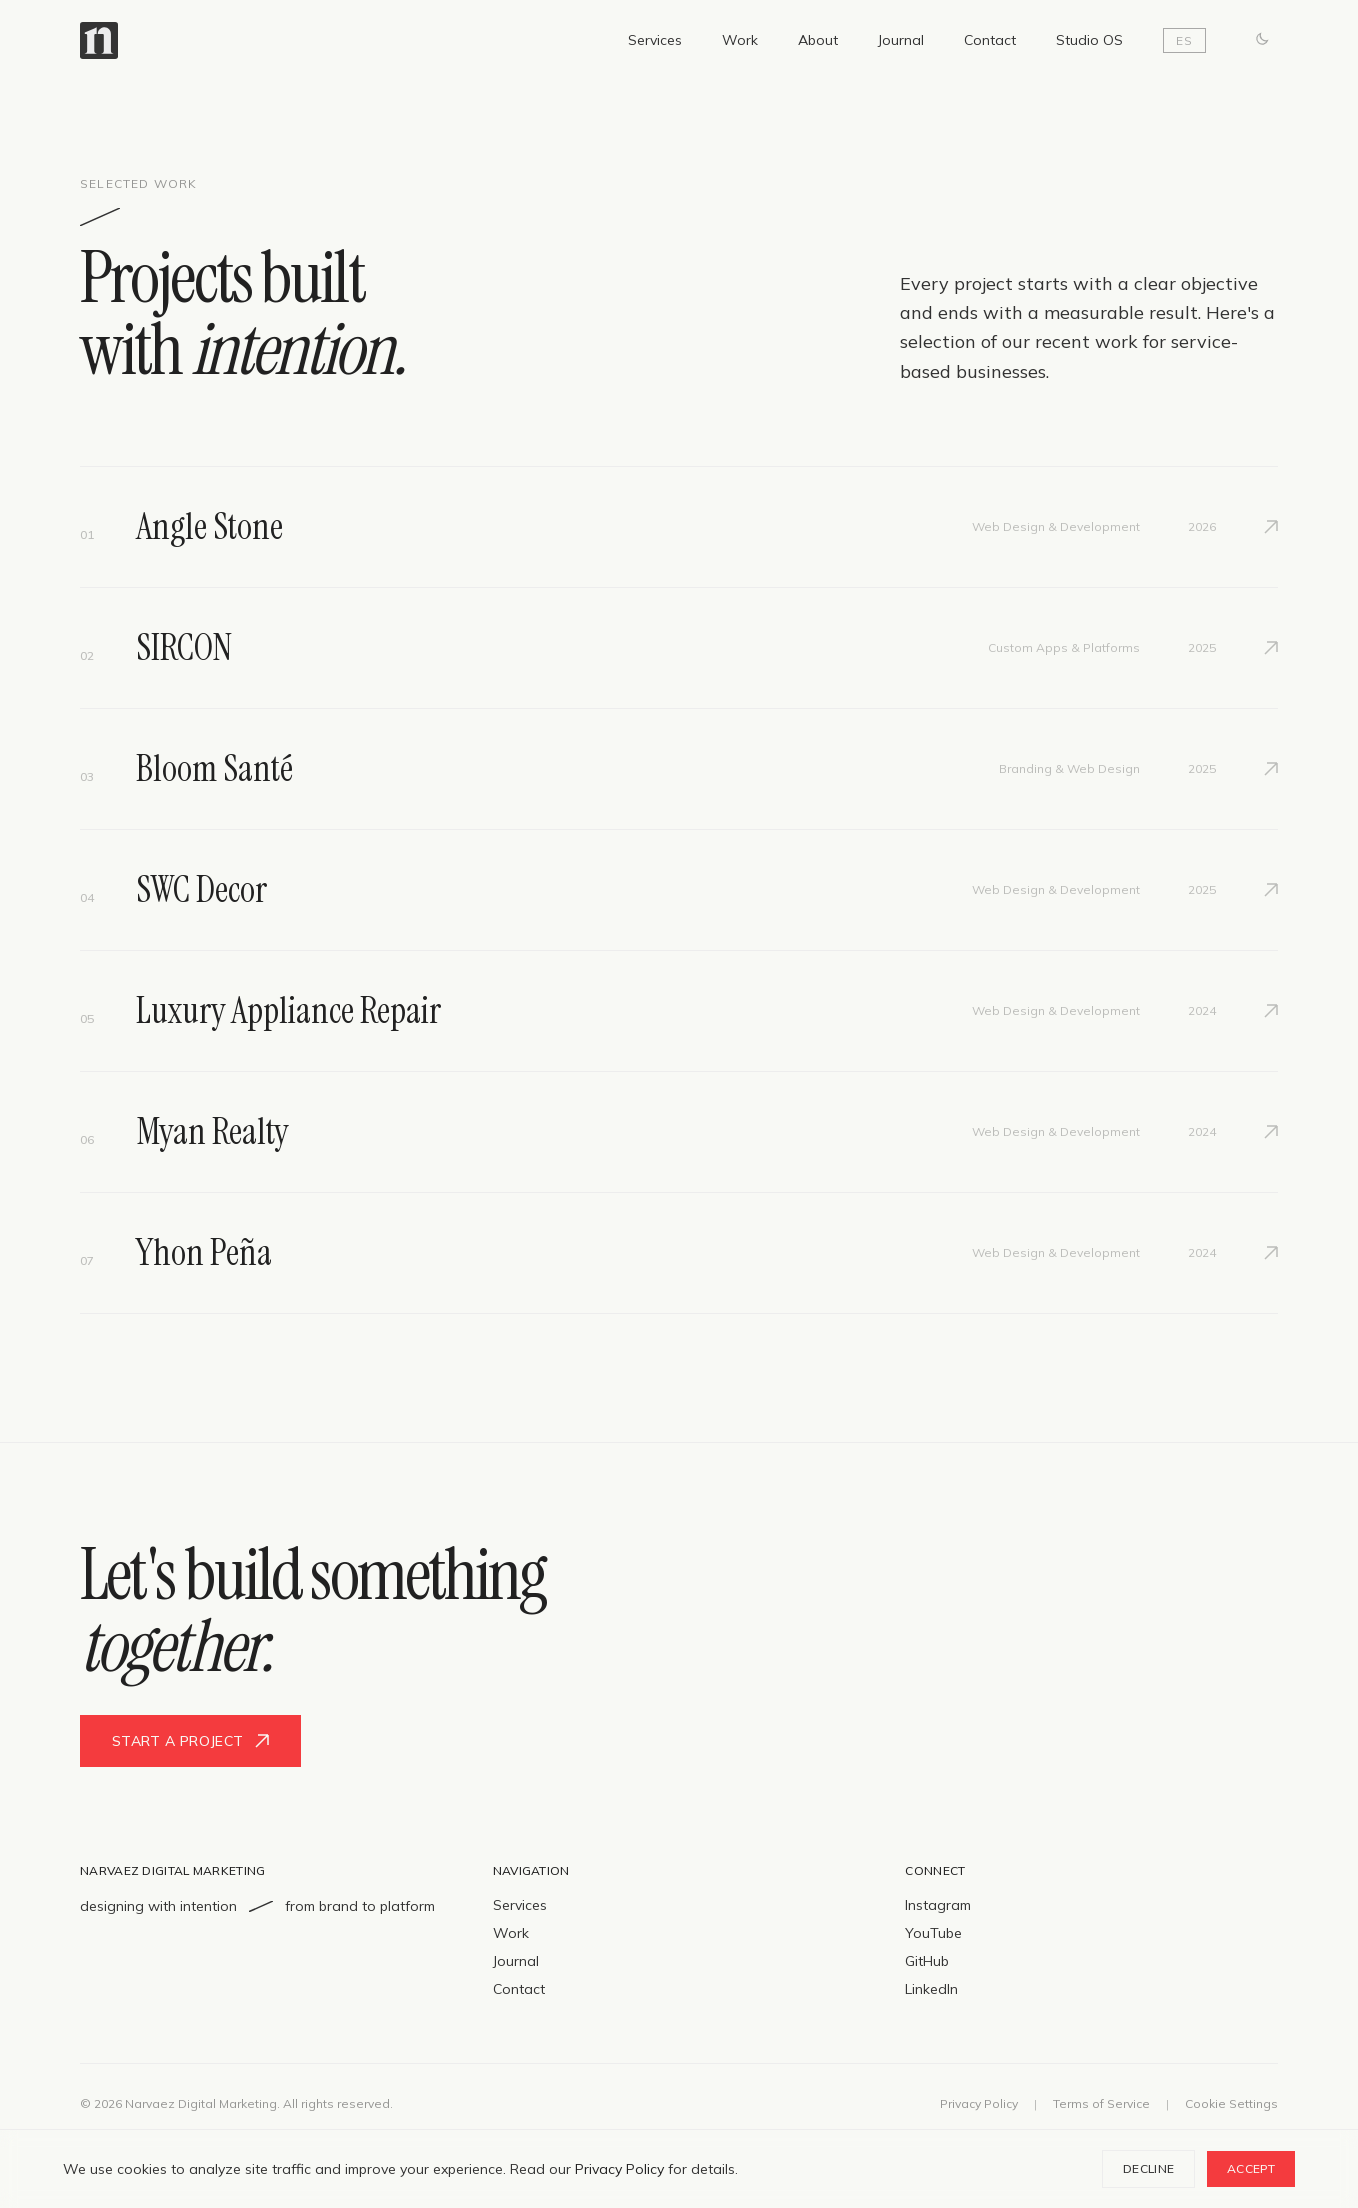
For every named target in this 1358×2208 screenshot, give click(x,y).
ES (1184, 40)
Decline (1148, 2168)
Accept (1251, 2168)
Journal (901, 40)
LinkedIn (931, 1989)
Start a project (190, 1741)
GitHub (927, 1961)
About (818, 40)
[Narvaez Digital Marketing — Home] (99, 40)
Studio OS (1089, 40)
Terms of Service (1101, 2103)
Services (655, 40)
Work (740, 40)
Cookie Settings (1231, 2103)
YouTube (933, 1933)
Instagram (938, 1905)
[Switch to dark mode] (1262, 40)
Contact (990, 40)
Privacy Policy (979, 2103)
